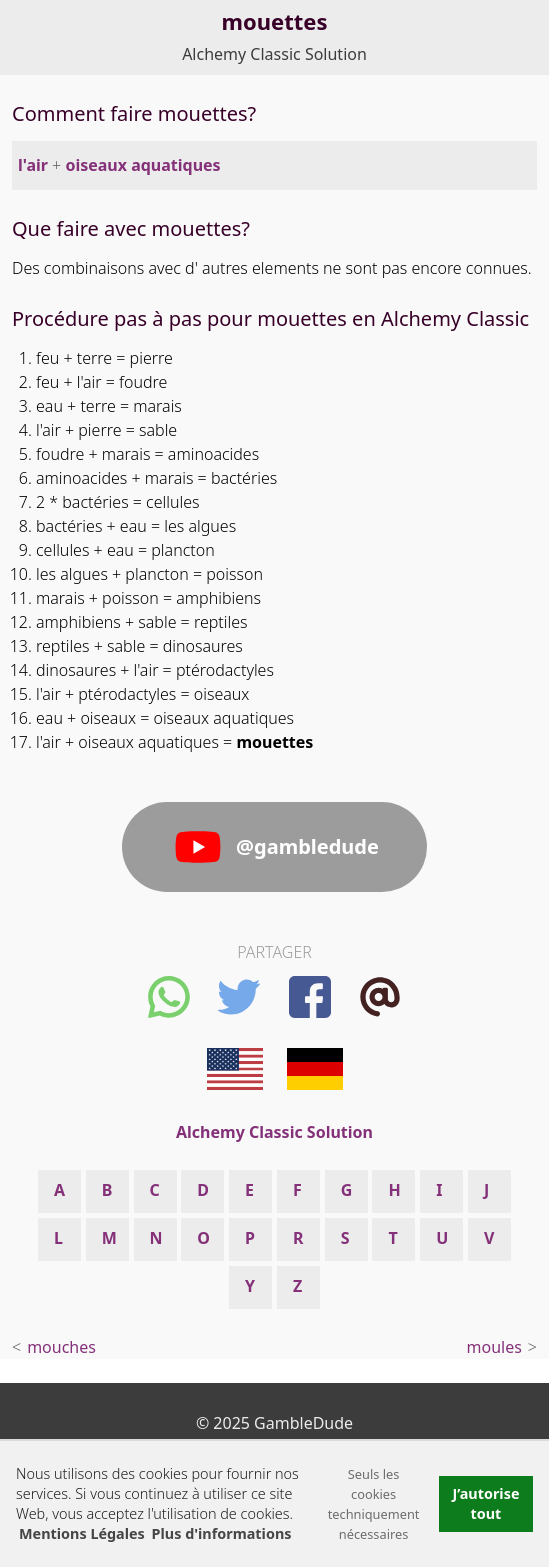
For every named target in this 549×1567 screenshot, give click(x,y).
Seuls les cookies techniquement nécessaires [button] (374, 1504)
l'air (33, 165)
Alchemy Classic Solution (274, 54)
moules (494, 1347)
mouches (61, 1347)
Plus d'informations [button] (222, 1533)
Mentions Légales (82, 1533)
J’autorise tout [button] (485, 1503)
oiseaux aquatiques (142, 165)
